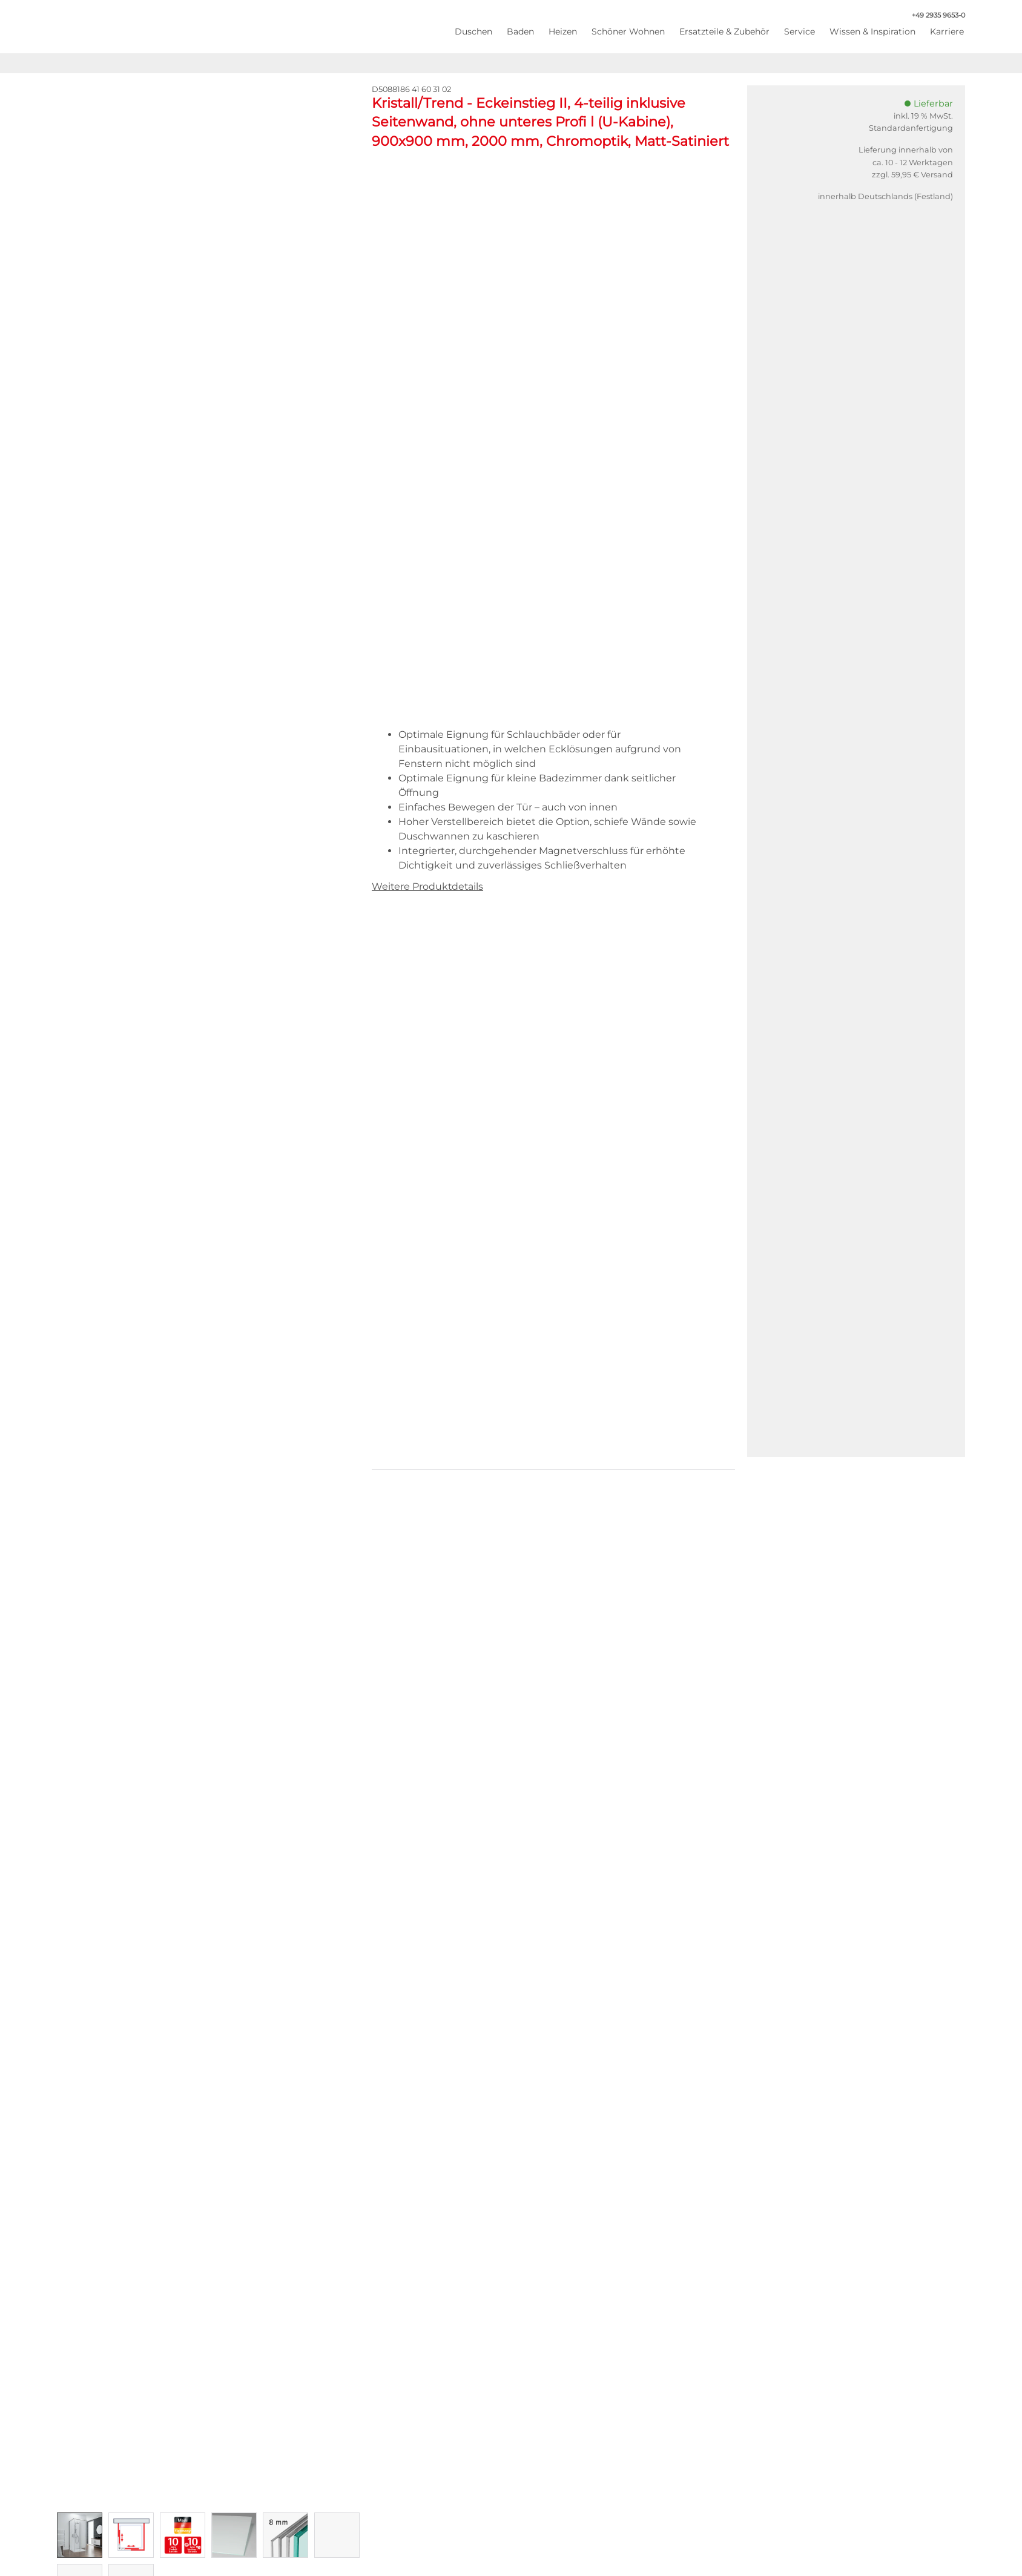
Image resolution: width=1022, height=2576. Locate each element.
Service (799, 31)
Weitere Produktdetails (428, 886)
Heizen (563, 31)
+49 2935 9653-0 (932, 15)
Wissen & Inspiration (872, 31)
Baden (520, 31)
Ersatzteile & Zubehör (724, 31)
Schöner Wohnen (628, 31)
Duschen (473, 31)
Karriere (947, 31)
